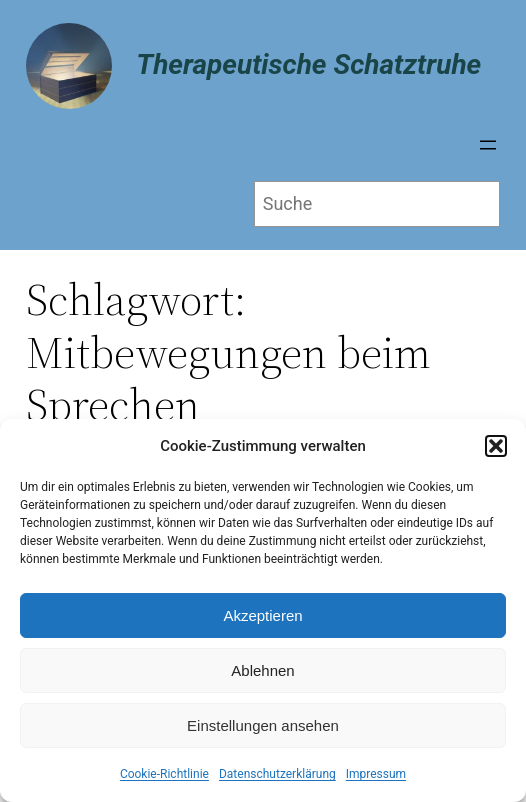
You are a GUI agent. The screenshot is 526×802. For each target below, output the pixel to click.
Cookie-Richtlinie (164, 774)
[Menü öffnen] (488, 145)
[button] (496, 446)
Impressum (376, 774)
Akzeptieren (262, 615)
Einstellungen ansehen (263, 725)
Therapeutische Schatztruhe (308, 64)
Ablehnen (262, 670)
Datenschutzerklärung (277, 774)
